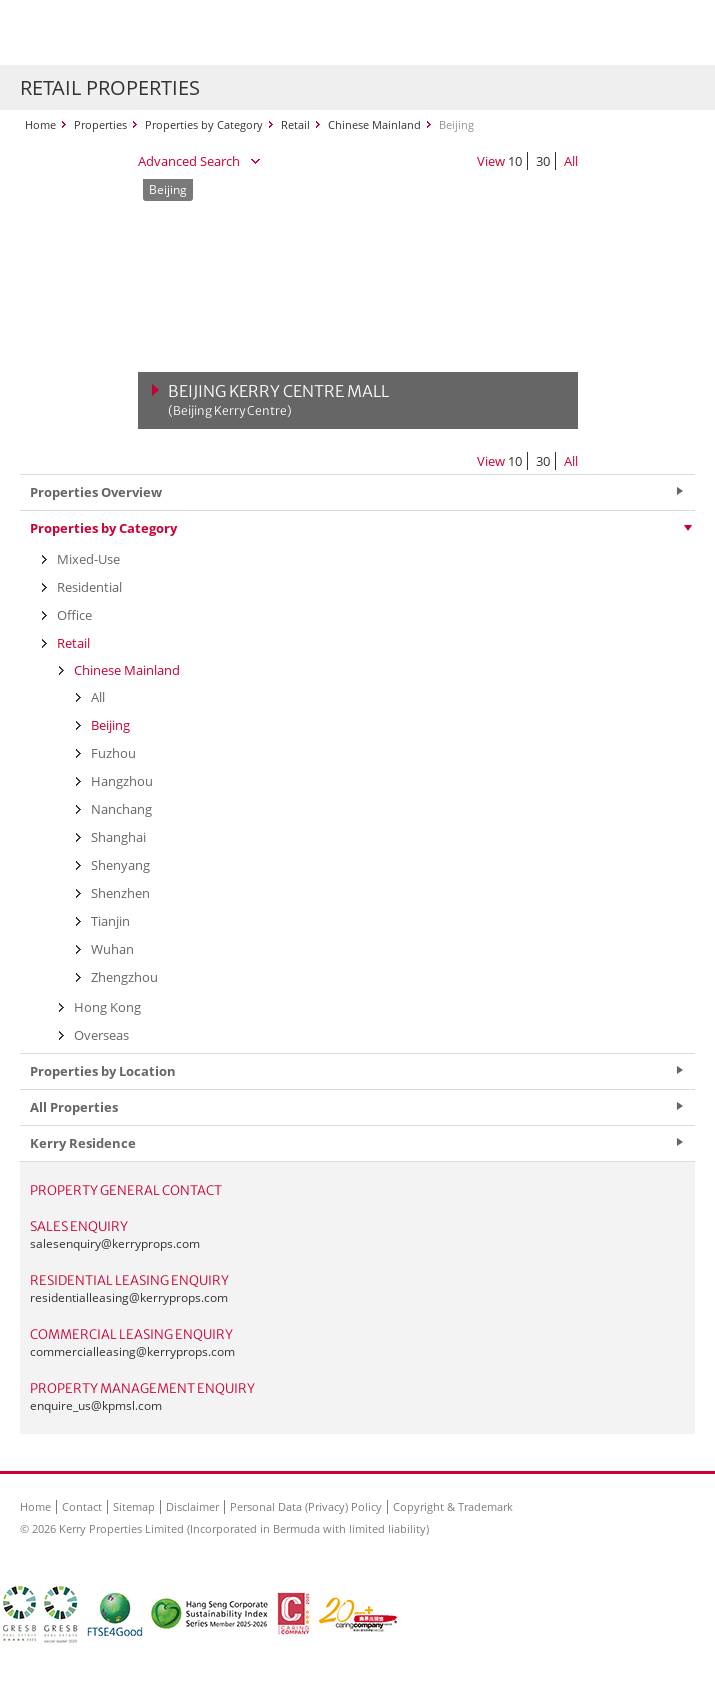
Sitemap (134, 1506)
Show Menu (675, 33)
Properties (100, 124)
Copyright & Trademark (453, 1506)
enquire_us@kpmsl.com (96, 1405)
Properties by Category (204, 124)
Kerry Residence (83, 1143)
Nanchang (121, 809)
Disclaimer (192, 1506)
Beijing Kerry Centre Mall (278, 400)
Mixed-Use (88, 559)
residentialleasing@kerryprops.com (129, 1297)
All (571, 161)
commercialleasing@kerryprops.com (132, 1351)
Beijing (110, 725)
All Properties (74, 1107)
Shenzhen (120, 893)
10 (515, 161)
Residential (89, 587)
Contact (82, 1506)
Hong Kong (107, 1007)
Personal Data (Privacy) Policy (306, 1506)
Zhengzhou (124, 977)
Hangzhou (122, 781)
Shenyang (120, 865)
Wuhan (112, 949)
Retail (295, 124)
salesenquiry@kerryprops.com (115, 1243)
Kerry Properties (141, 32)
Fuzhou (113, 753)
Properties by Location (103, 1071)
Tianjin (110, 921)
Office (74, 615)
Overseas (101, 1035)
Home (40, 124)
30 (543, 161)
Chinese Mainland (374, 124)
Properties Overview (96, 492)
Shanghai (118, 837)
